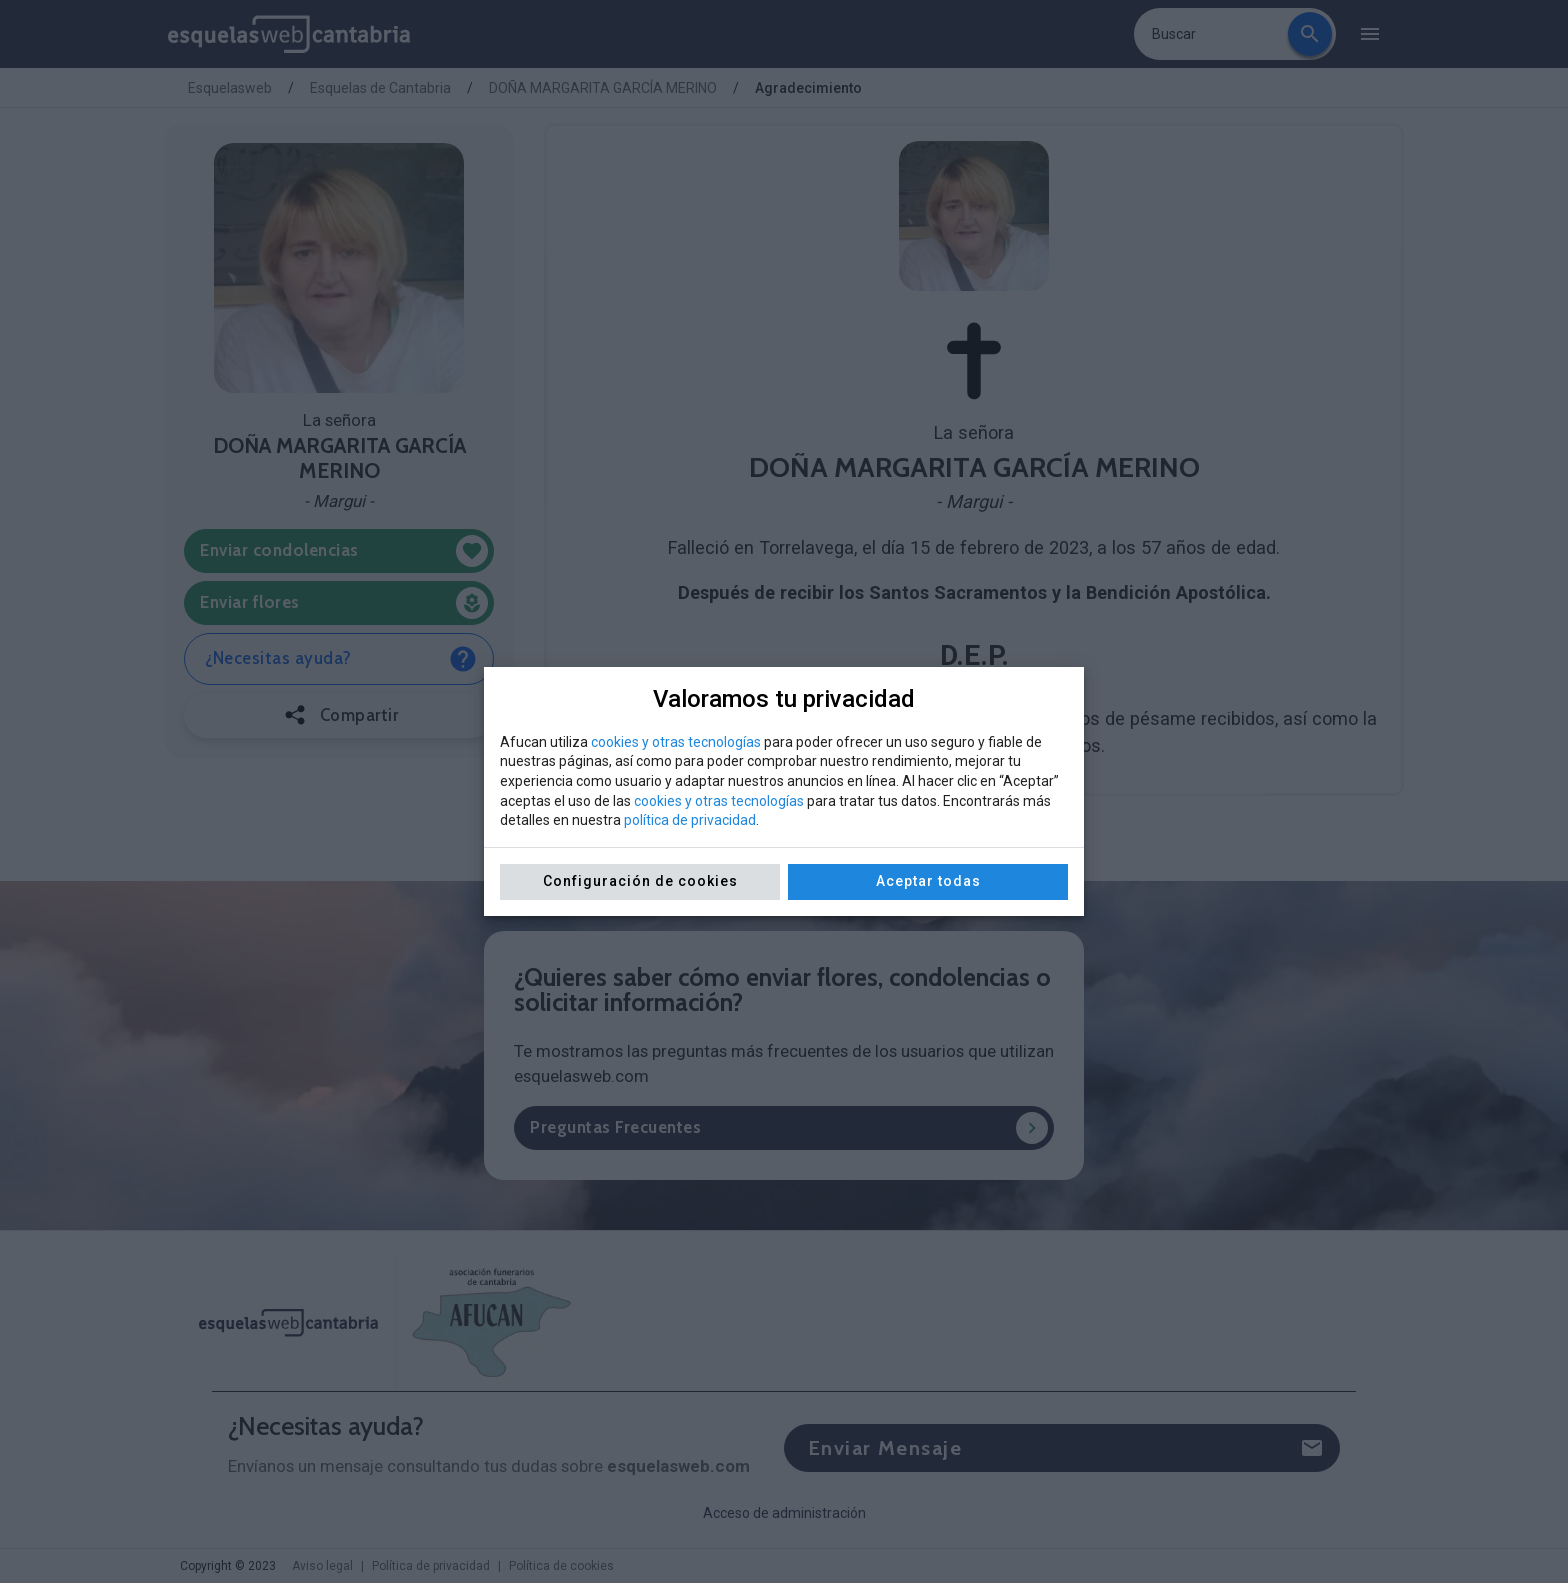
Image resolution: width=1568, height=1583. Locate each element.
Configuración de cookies (640, 881)
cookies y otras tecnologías (676, 742)
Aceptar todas (928, 881)
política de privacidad (690, 820)
